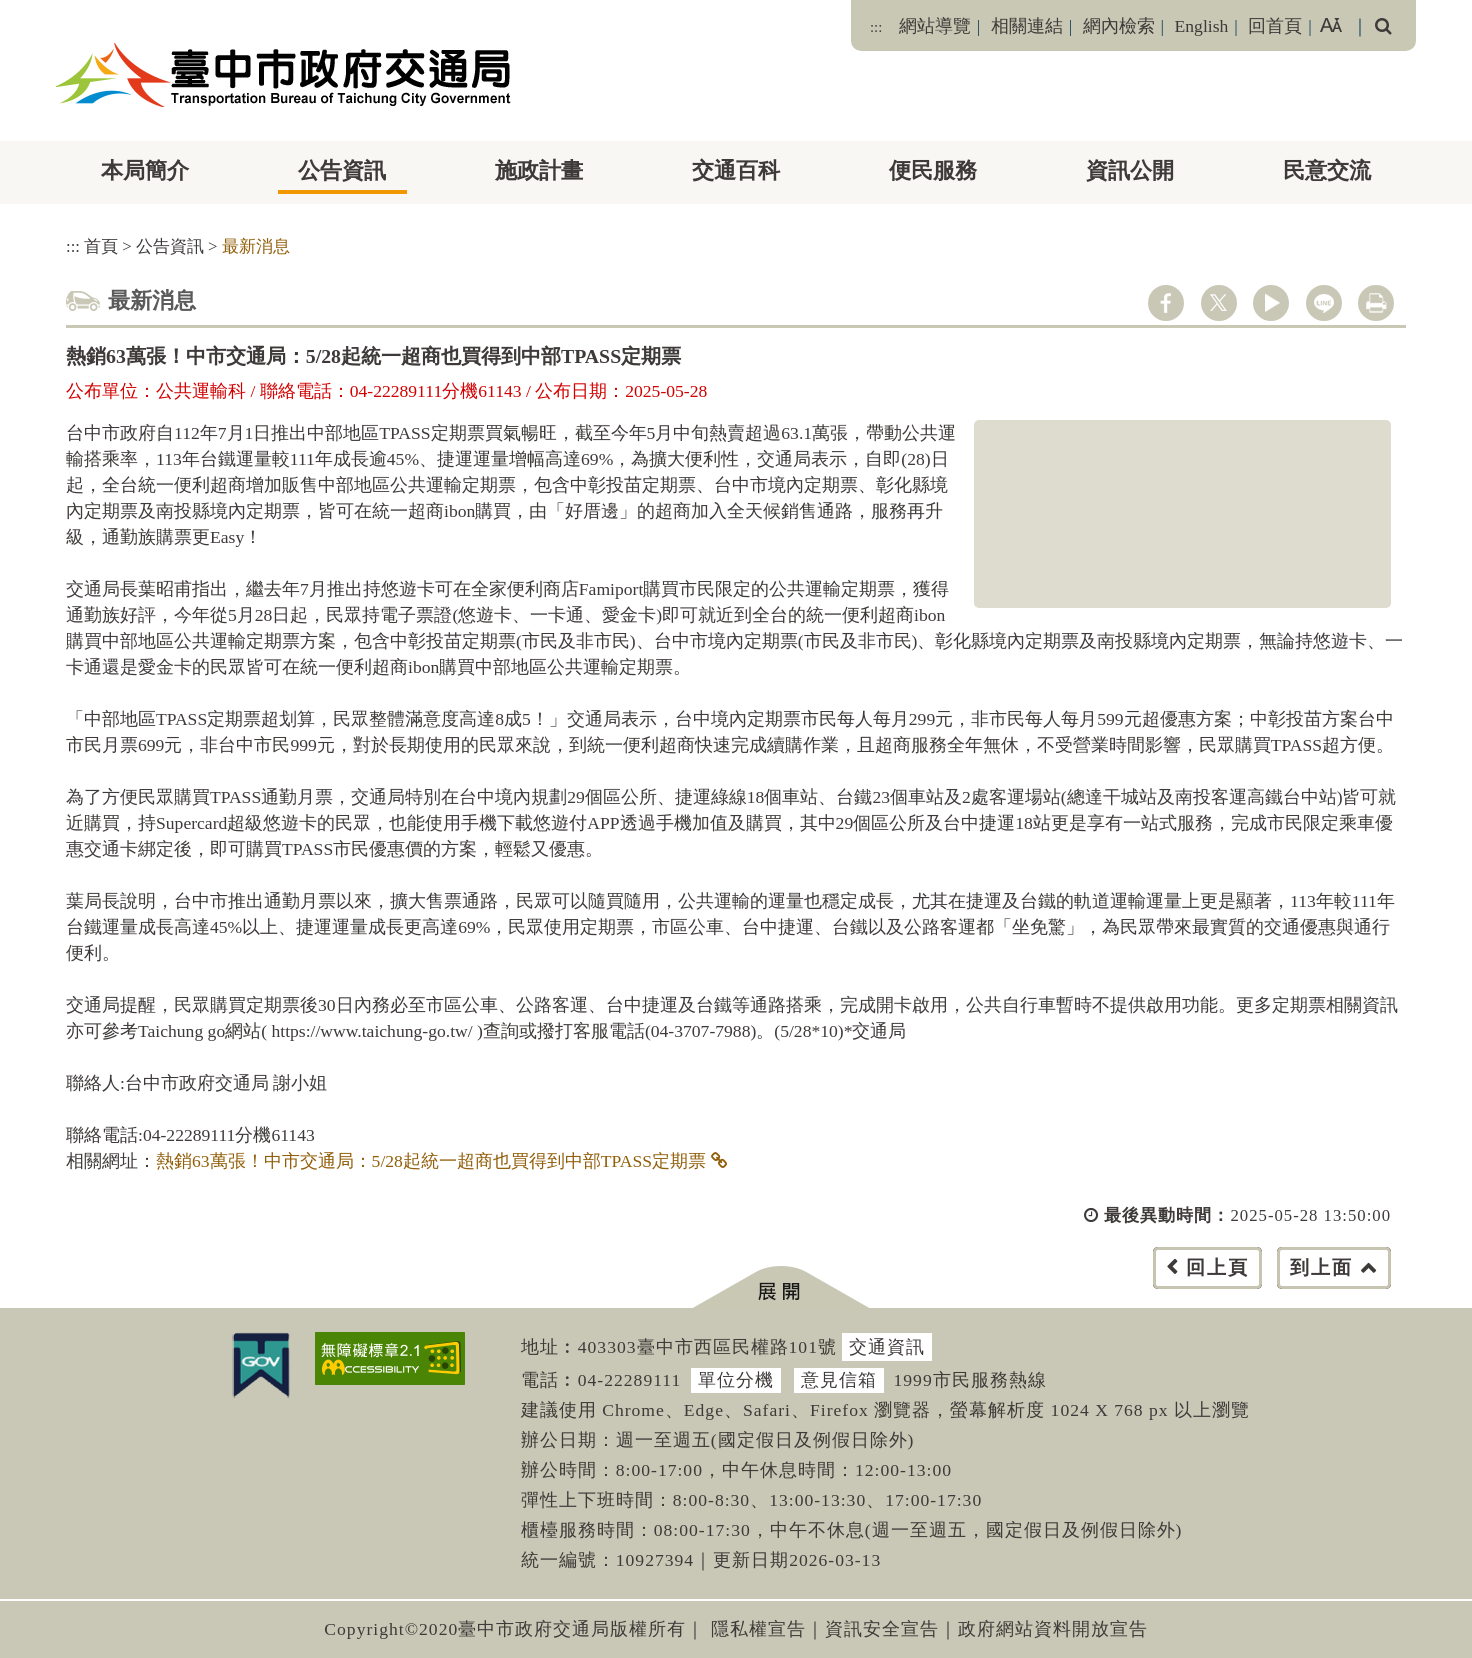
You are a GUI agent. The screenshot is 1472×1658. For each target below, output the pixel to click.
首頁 (101, 246)
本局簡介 (145, 170)
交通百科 (736, 170)
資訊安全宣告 (882, 1629)
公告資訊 (342, 170)
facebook (1166, 303)
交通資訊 (887, 1347)
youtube (1271, 303)
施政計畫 (539, 170)
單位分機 (736, 1380)
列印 (1376, 303)
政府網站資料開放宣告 (1053, 1629)
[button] (780, 1287)
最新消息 (256, 246)
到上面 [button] (1321, 1267)
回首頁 (1275, 26)
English (1202, 26)
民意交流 (1327, 170)
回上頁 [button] (1217, 1267)
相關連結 (1027, 26)
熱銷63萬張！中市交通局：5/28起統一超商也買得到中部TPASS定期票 (431, 1161)
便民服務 (933, 170)
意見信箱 (839, 1380)
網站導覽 (935, 26)
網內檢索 (1119, 26)
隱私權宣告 (758, 1629)
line (1324, 303)
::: (876, 27)
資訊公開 (1130, 170)
